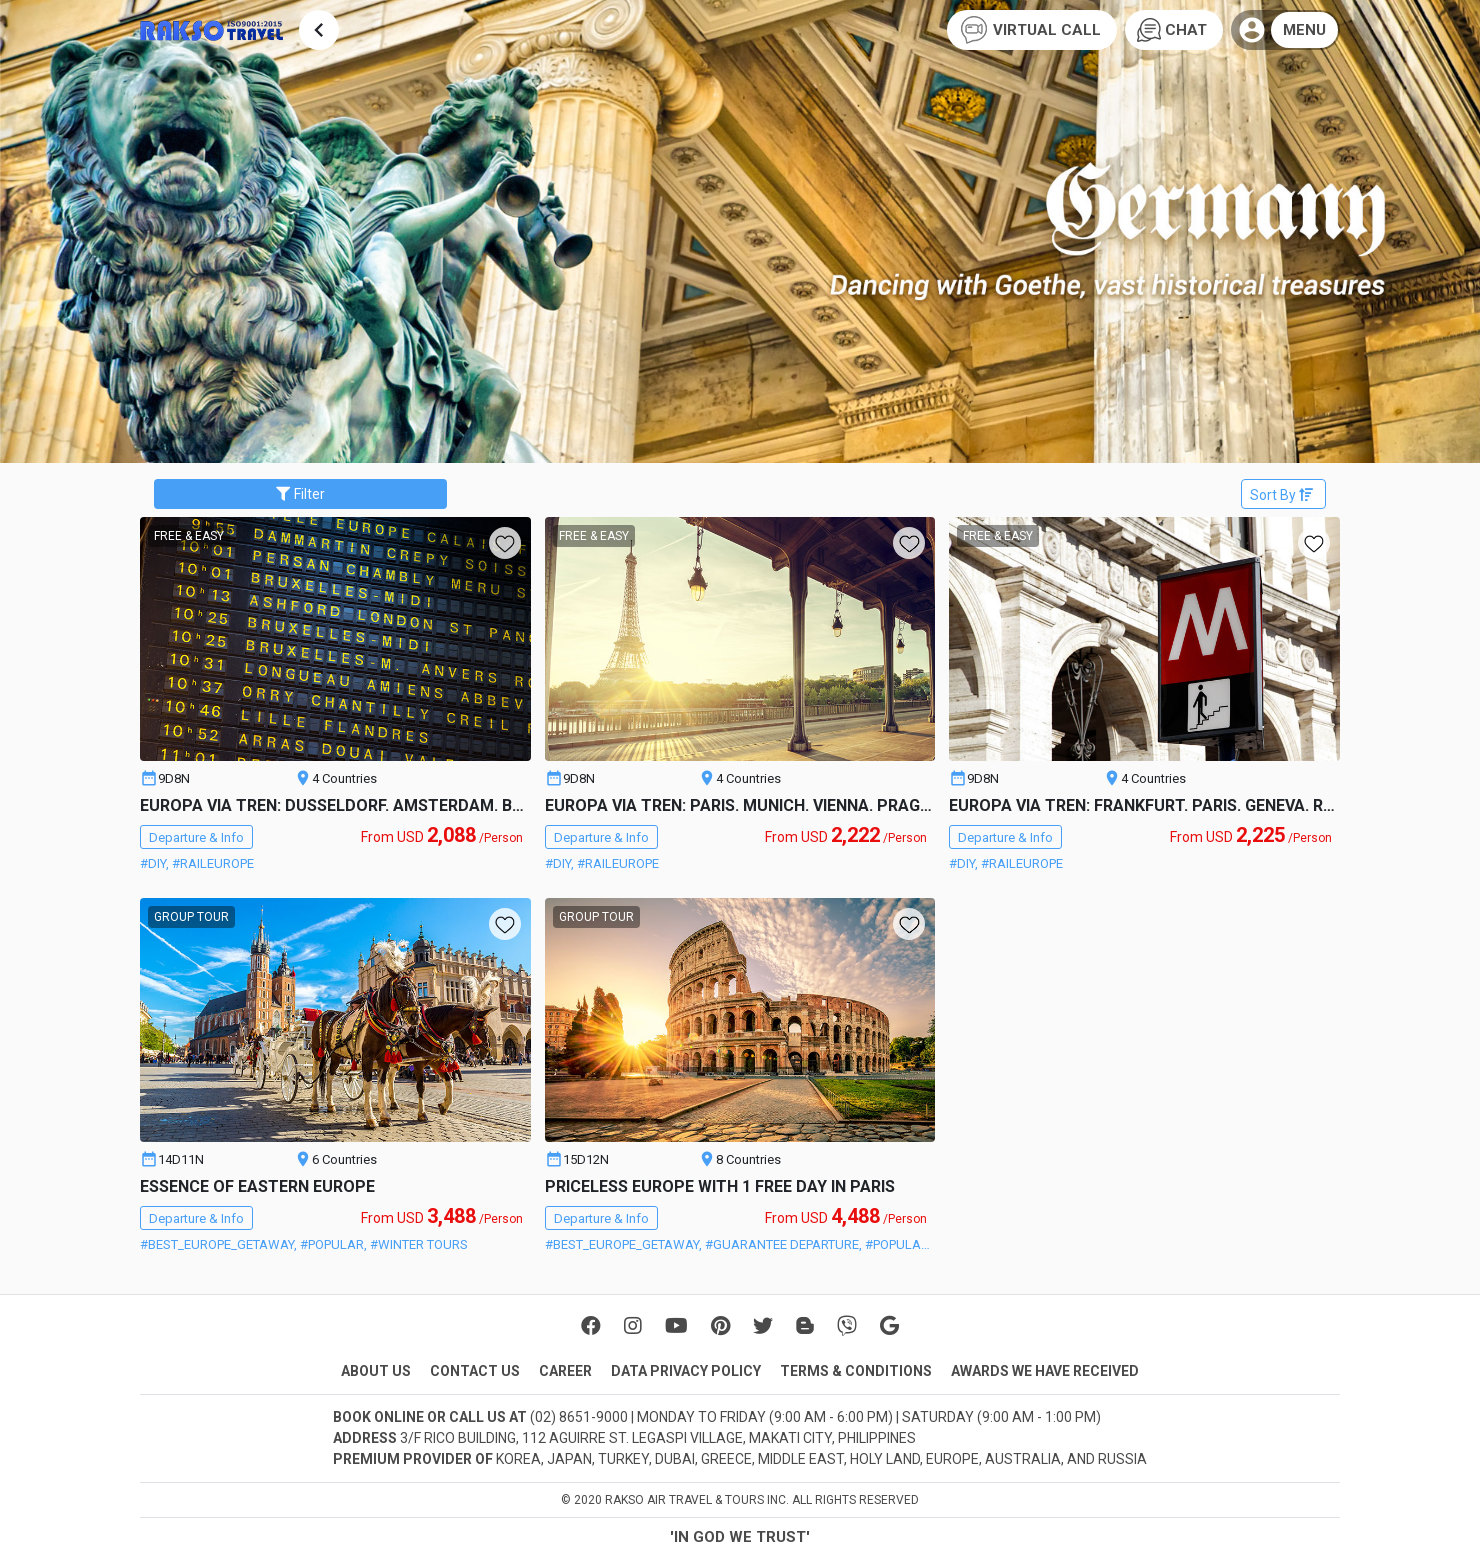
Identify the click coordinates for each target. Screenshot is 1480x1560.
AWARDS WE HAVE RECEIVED (1045, 1371)
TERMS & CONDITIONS (856, 1371)
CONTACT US (475, 1371)
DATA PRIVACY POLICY (686, 1371)
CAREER (565, 1371)
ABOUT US (376, 1371)
